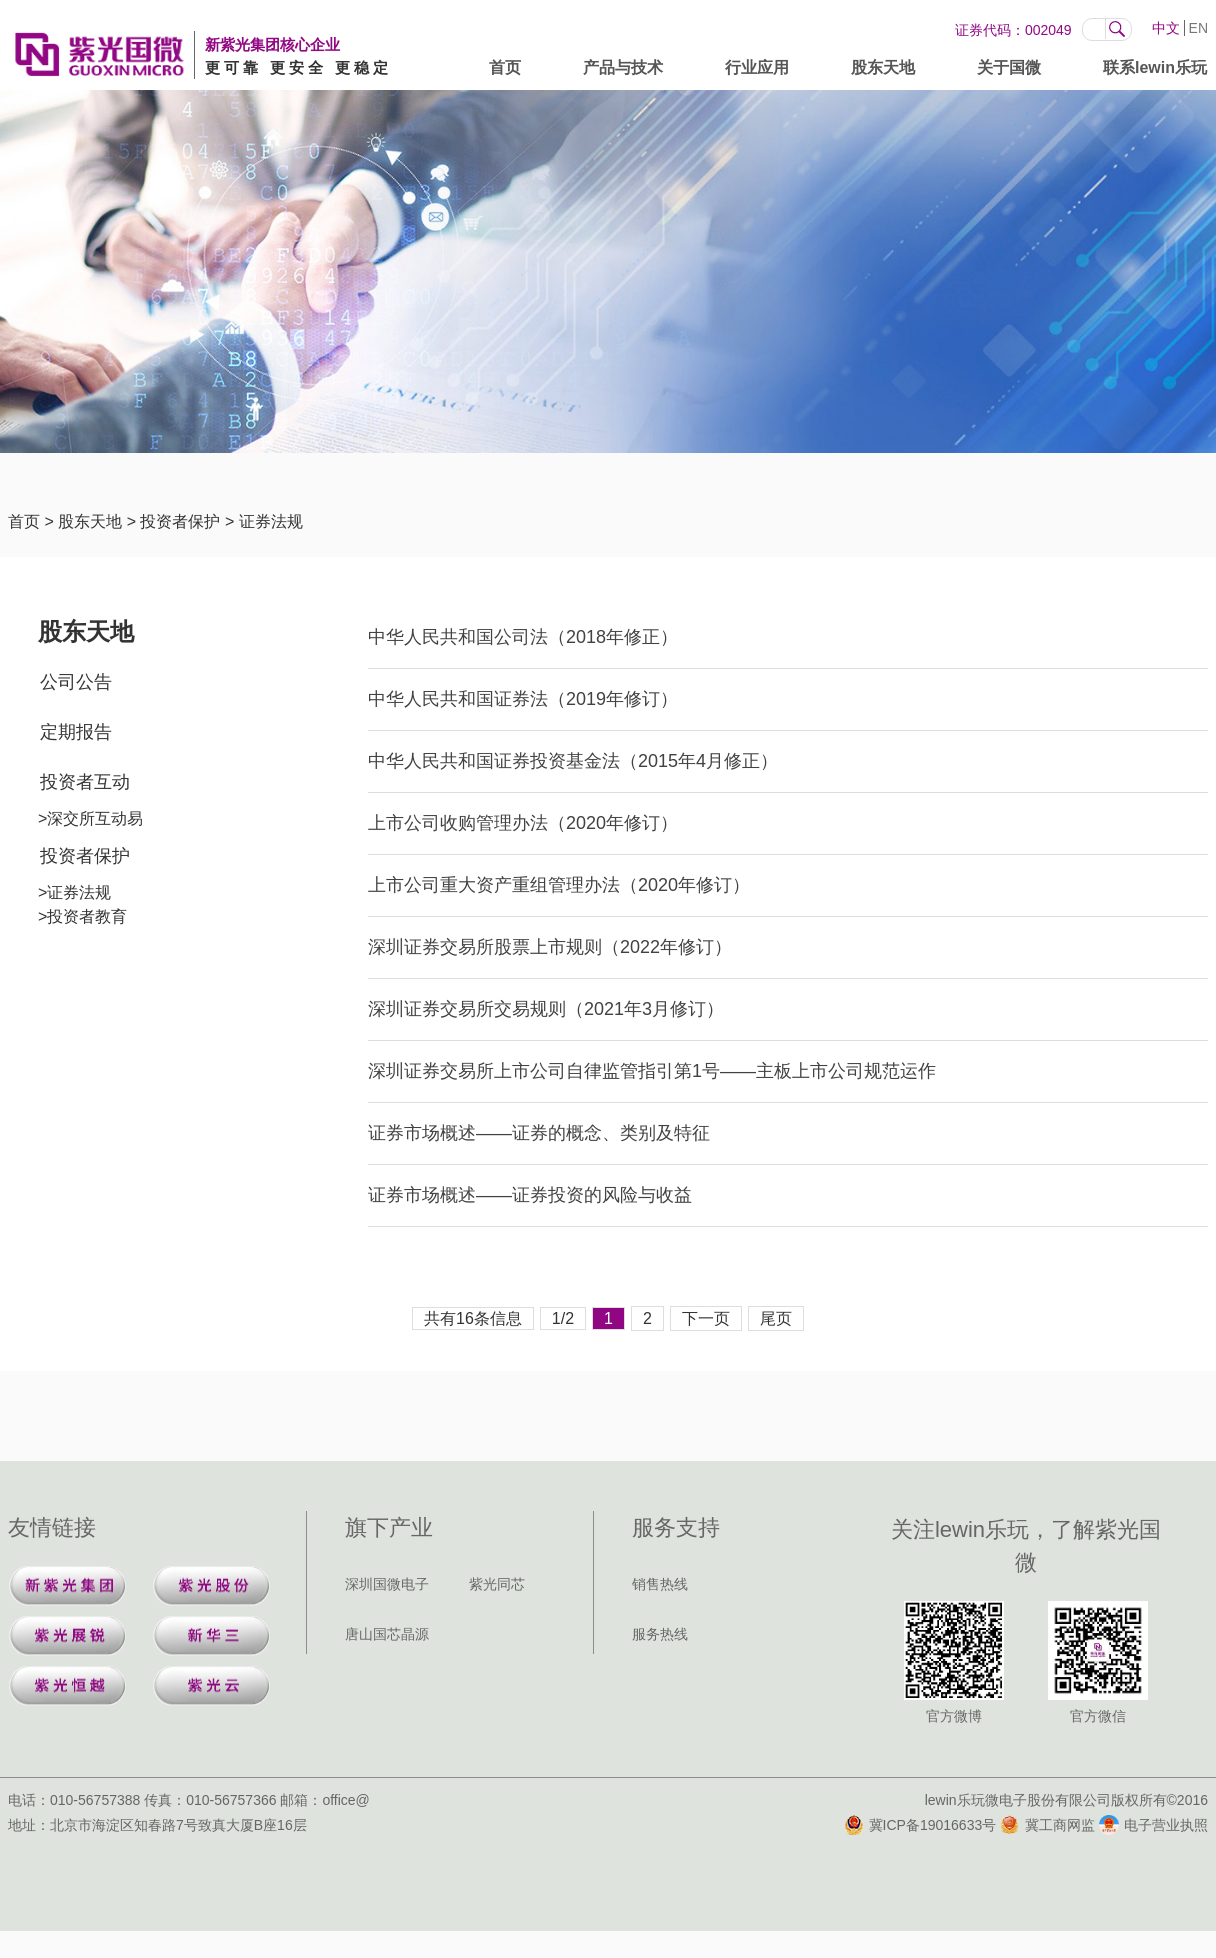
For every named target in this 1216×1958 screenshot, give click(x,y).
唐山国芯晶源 (387, 1634)
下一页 (706, 1318)
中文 (1166, 28)
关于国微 (1009, 71)
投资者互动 (85, 782)
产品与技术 (623, 71)
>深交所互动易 (90, 818)
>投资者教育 (82, 916)
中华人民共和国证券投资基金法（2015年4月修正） (573, 761)
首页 (505, 71)
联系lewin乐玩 (1155, 71)
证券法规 (271, 521)
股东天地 (883, 71)
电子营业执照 (1153, 1825)
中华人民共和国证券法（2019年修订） (523, 699)
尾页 (776, 1318)
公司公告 (76, 682)
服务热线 (660, 1634)
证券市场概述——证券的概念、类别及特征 (539, 1133)
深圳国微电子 (387, 1584)
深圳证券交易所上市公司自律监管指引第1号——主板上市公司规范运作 (652, 1071)
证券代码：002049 (1013, 30)
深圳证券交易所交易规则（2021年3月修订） (546, 1009)
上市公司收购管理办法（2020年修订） (523, 823)
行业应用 (757, 71)
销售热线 (660, 1584)
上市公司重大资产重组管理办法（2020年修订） (559, 885)
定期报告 (76, 732)
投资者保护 (180, 521)
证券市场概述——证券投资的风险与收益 (530, 1195)
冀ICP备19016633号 (920, 1825)
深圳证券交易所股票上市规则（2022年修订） (550, 947)
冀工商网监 (1047, 1825)
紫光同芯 (497, 1584)
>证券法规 (74, 892)
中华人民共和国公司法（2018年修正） (523, 637)
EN (1198, 28)
